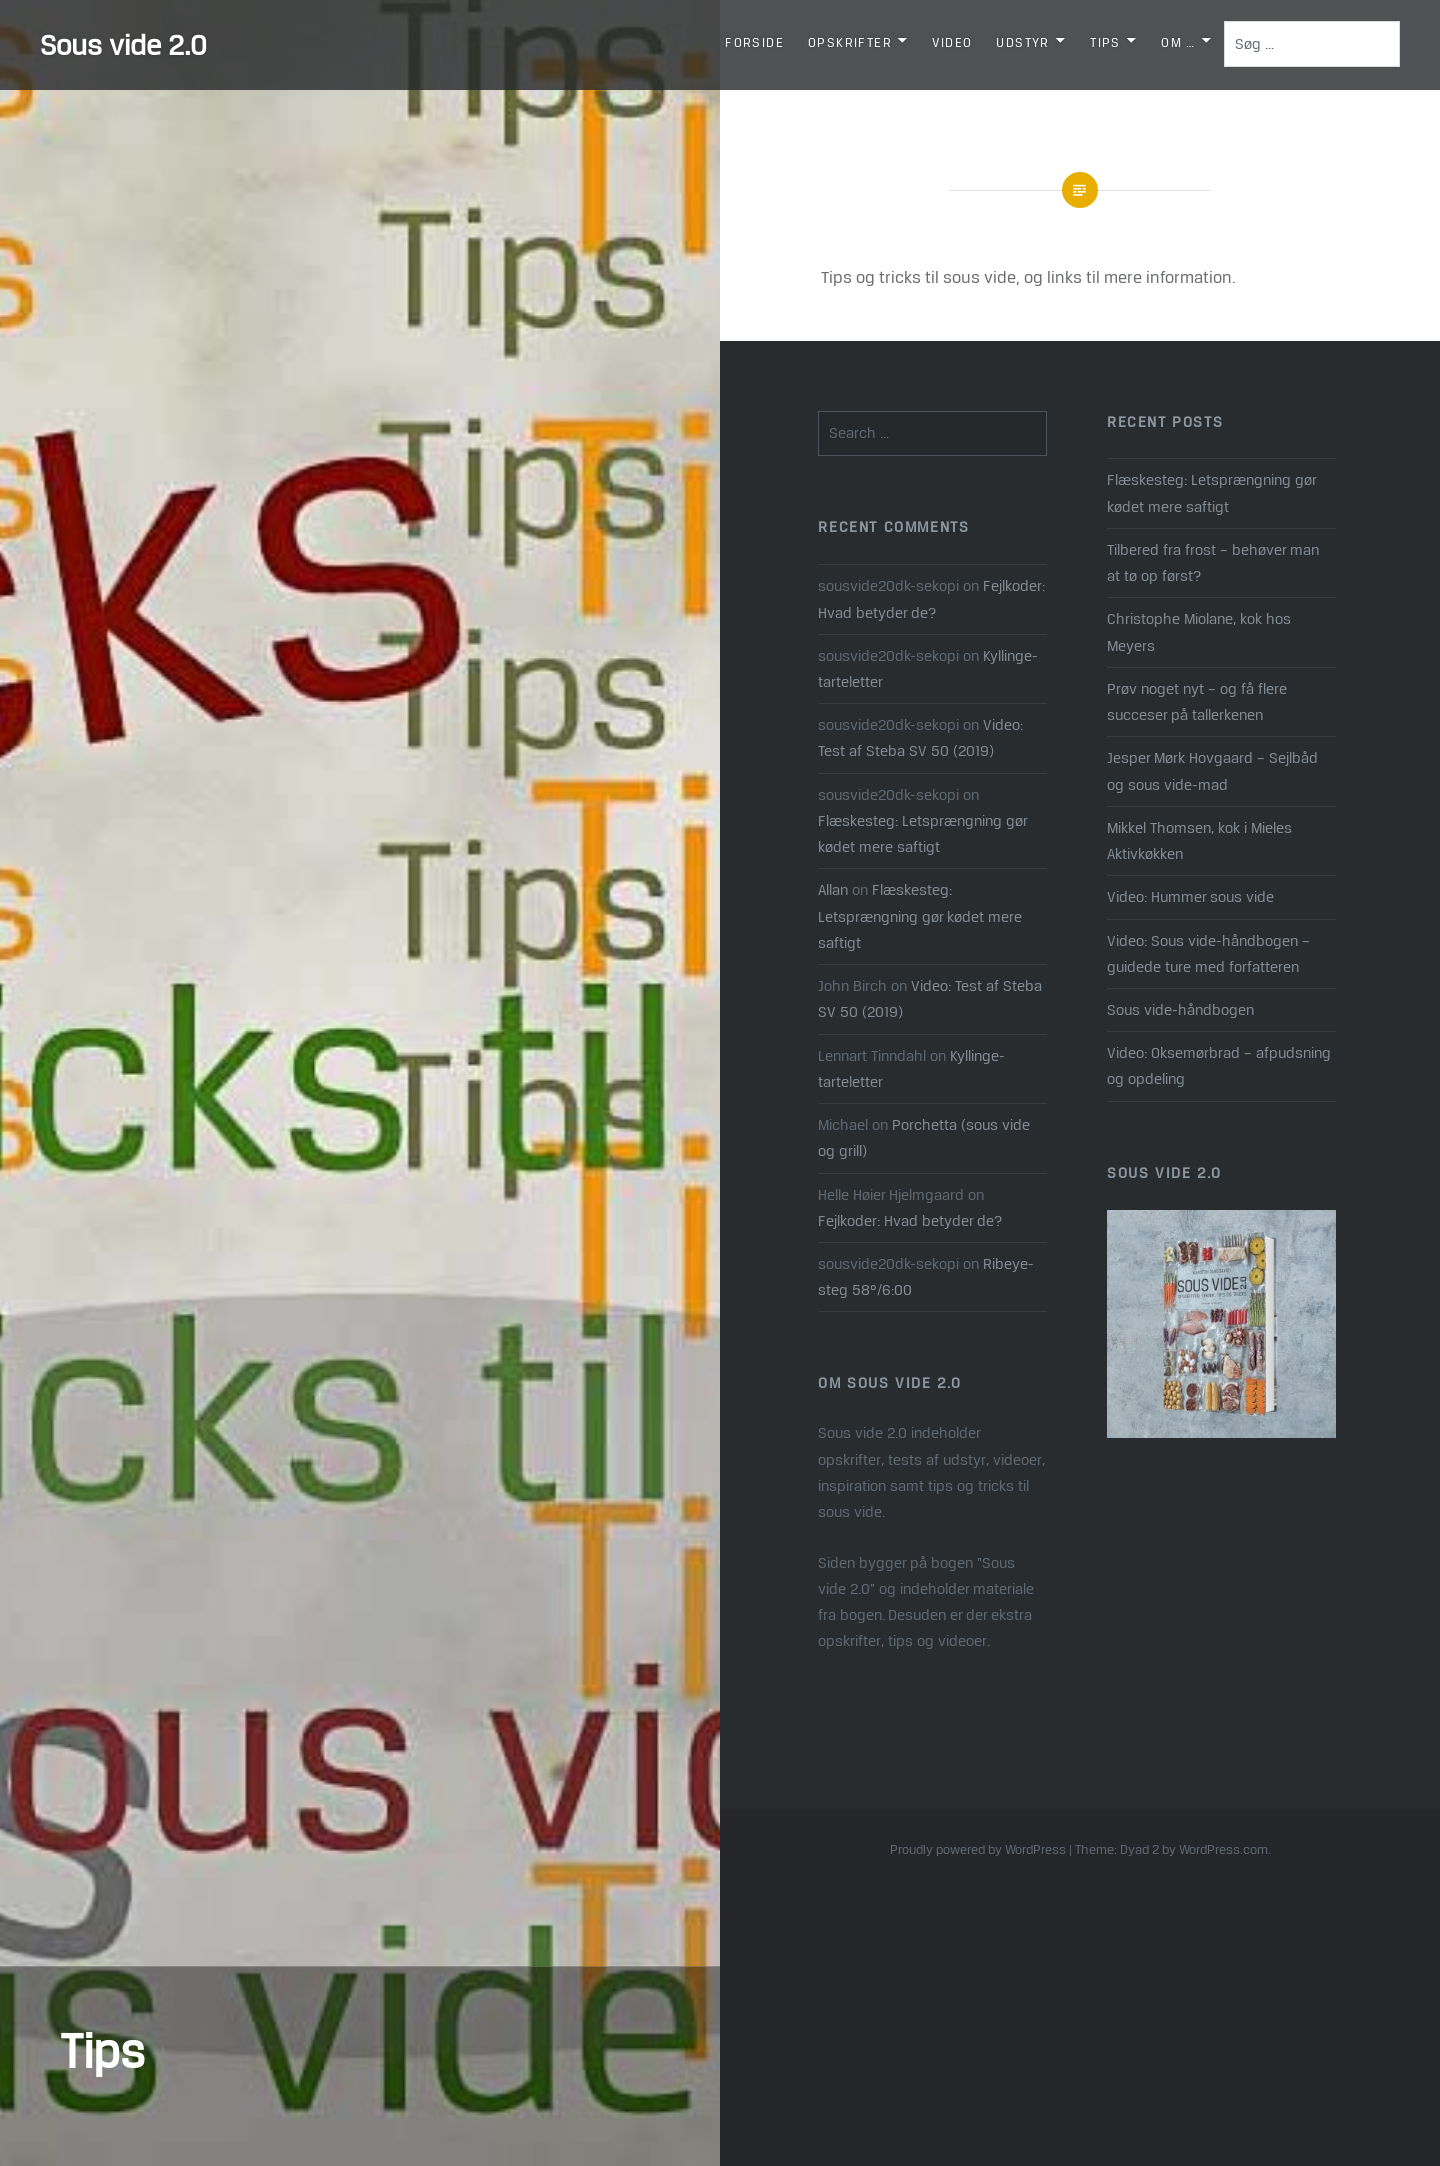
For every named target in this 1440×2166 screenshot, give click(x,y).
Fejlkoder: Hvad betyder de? (910, 1220)
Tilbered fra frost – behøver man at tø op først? (1213, 562)
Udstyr (1022, 42)
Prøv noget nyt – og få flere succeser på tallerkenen (1197, 701)
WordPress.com (1223, 1849)
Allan (833, 889)
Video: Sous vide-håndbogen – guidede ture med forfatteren (1208, 953)
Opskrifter (850, 42)
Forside (754, 42)
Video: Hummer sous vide (1190, 896)
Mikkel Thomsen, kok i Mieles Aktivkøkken (1199, 840)
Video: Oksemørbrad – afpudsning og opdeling (1219, 1065)
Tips (1105, 42)
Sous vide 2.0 (123, 45)
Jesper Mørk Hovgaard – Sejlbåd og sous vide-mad (1212, 770)
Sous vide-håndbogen (1180, 1009)
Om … (1178, 42)
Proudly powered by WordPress (978, 1849)
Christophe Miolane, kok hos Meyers (1199, 631)
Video (952, 42)
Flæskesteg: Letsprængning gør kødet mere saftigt (1211, 492)
